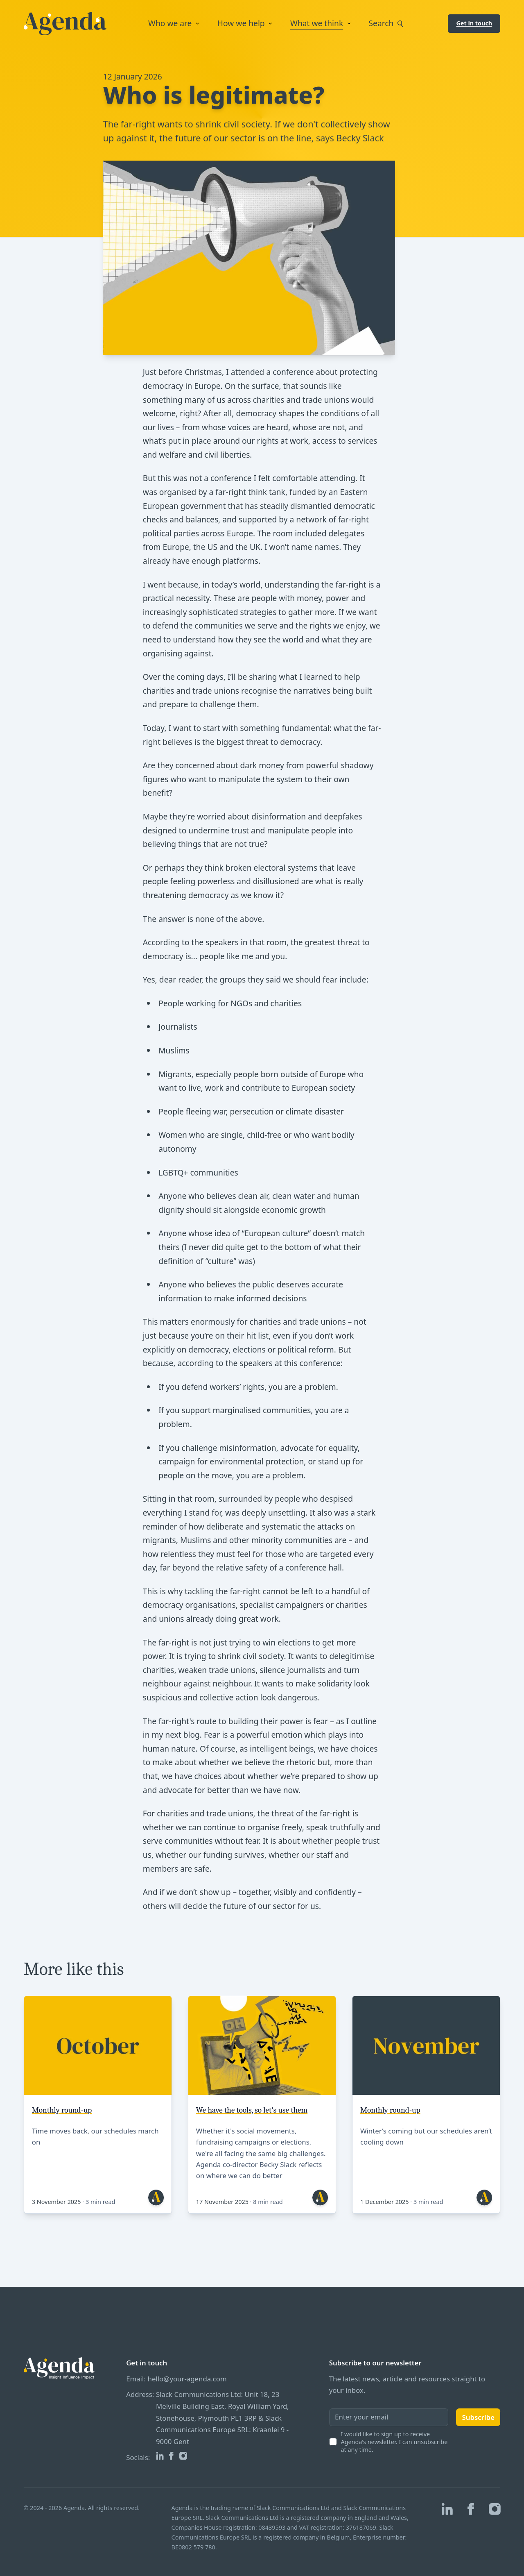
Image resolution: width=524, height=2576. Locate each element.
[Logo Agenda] (65, 24)
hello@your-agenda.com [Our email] (187, 2378)
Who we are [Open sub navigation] (174, 23)
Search (388, 24)
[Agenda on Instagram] (183, 2456)
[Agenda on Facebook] (171, 2456)
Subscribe (478, 2417)
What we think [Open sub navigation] (321, 23)
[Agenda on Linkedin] (160, 2456)
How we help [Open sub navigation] (246, 23)
